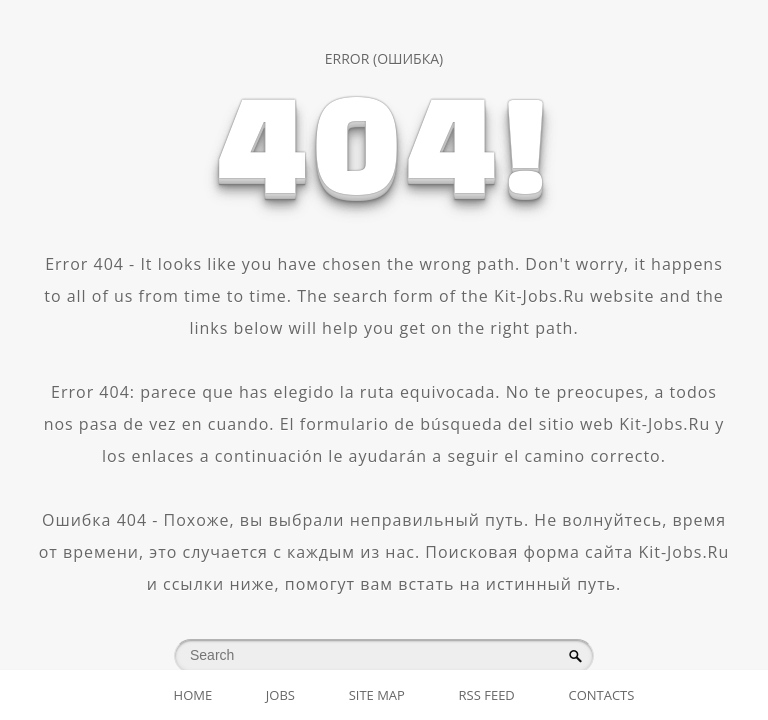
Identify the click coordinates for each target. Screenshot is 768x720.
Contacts (601, 695)
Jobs (280, 695)
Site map (377, 695)
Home (193, 695)
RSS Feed (487, 695)
